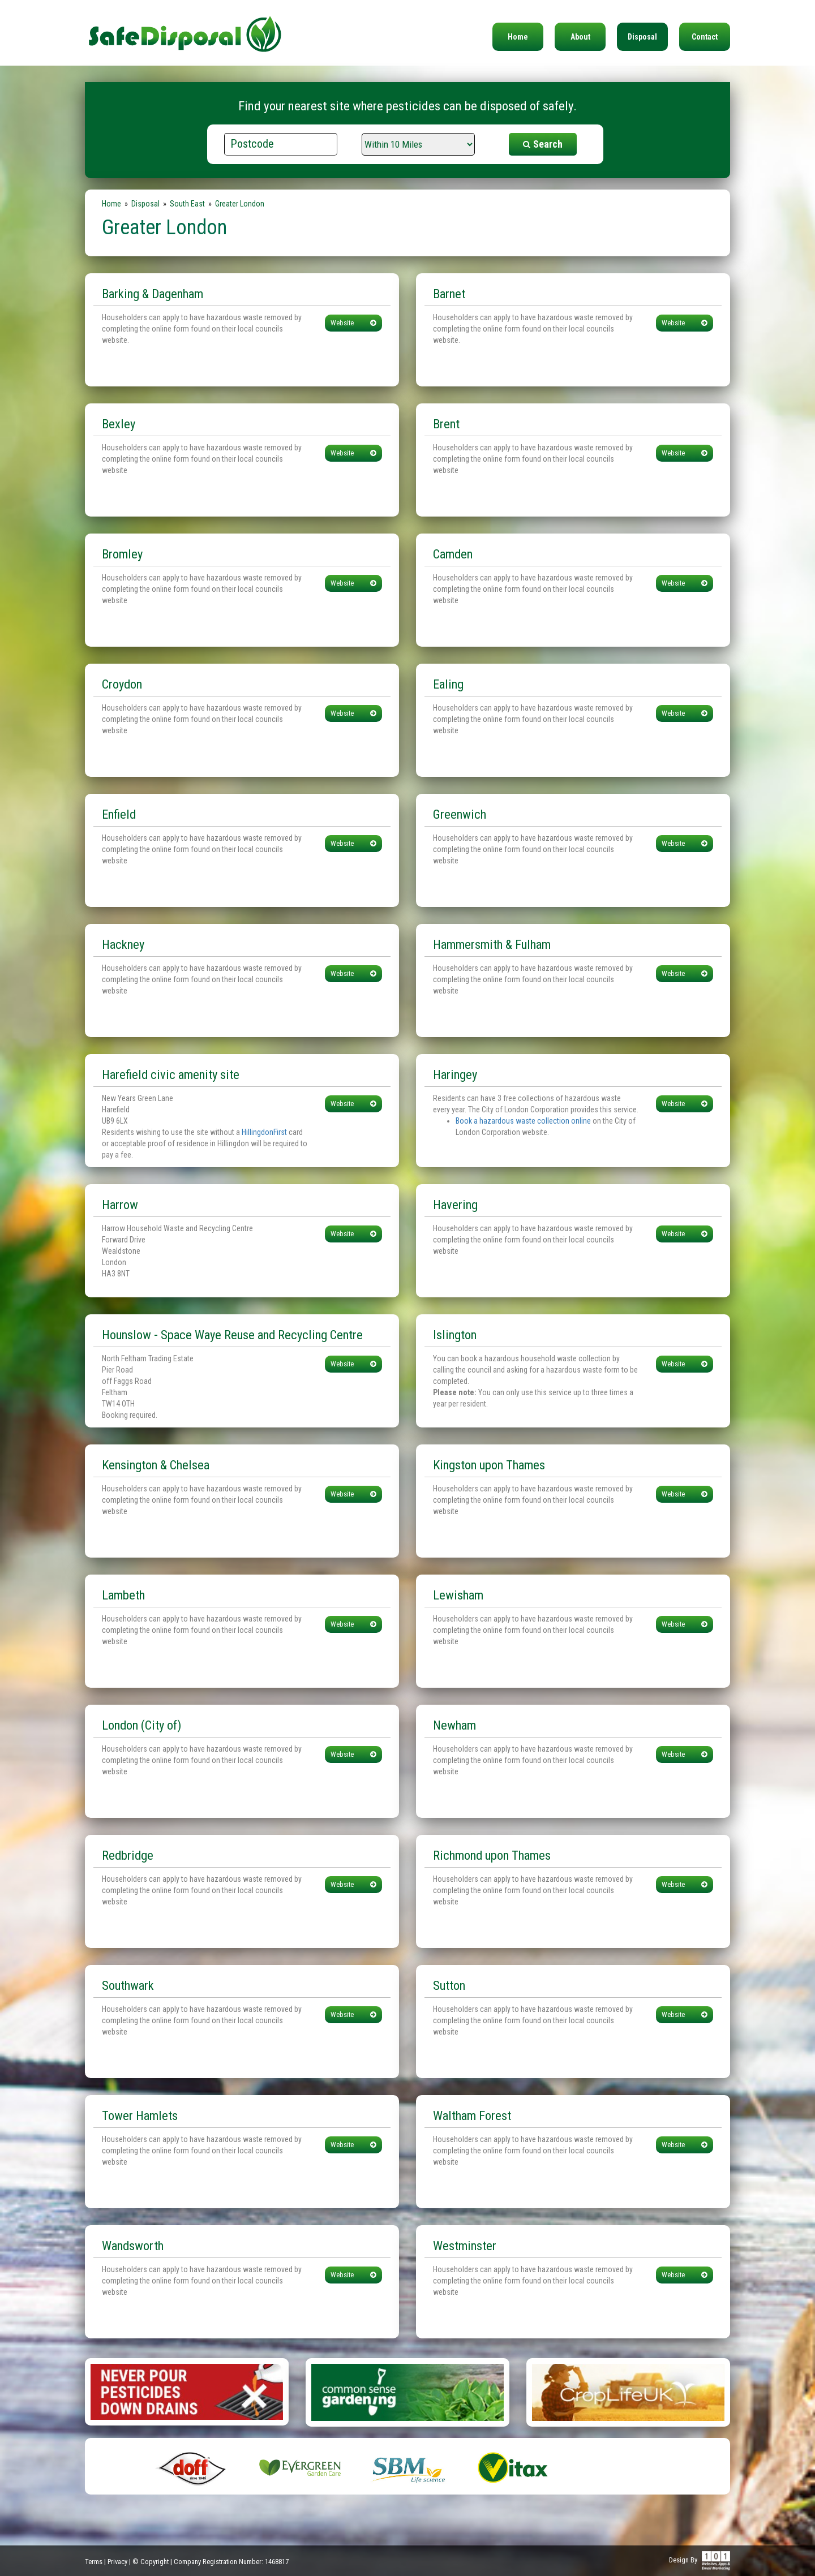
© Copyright (150, 2561)
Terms (93, 2561)
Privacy (117, 2561)
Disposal (642, 36)
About (580, 36)
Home (518, 36)
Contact (705, 36)
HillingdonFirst (264, 1132)
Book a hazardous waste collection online (523, 1120)
